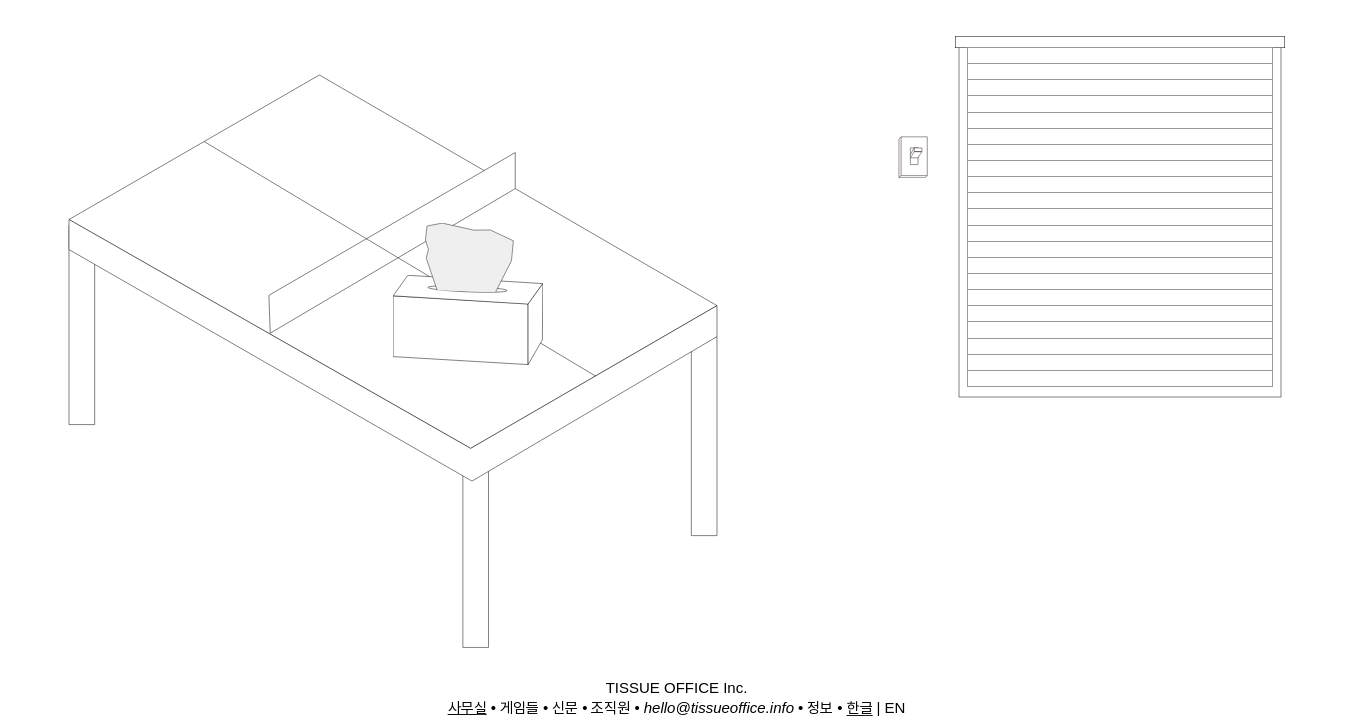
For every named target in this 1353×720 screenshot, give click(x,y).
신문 (565, 707)
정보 (820, 707)
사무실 (467, 707)
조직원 (610, 707)
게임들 (519, 707)
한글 (860, 707)
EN (894, 707)
